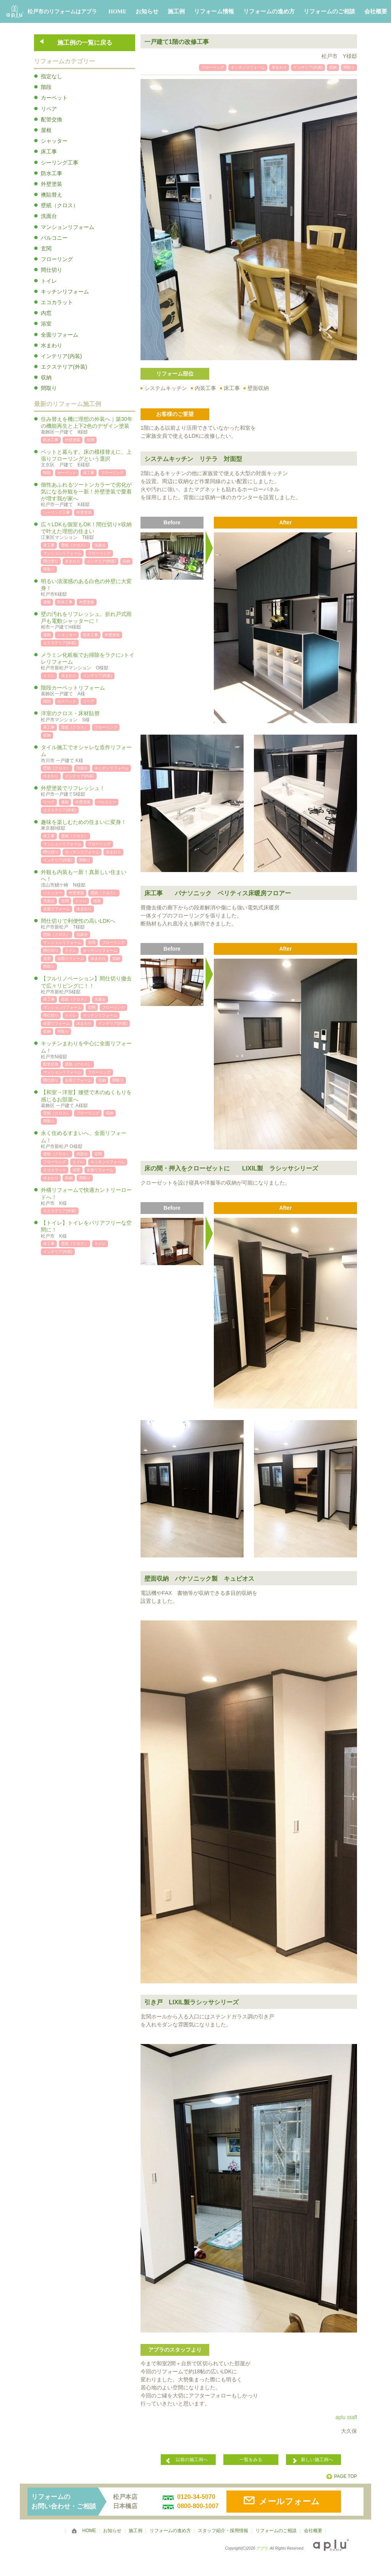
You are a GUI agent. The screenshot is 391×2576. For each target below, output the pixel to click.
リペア (49, 109)
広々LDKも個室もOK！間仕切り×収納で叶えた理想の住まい (88, 531)
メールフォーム (289, 2501)
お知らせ (147, 11)
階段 (46, 87)
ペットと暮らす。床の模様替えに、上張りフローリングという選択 (88, 458)
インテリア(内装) (61, 356)
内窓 (46, 313)
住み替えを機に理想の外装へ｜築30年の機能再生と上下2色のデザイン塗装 (88, 425)
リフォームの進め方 (269, 11)
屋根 (46, 130)
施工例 (176, 11)
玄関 (46, 248)
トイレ (49, 281)
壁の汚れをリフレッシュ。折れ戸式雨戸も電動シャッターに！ (88, 620)
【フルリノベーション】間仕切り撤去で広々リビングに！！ (88, 985)
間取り (49, 388)
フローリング (57, 259)
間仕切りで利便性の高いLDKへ (88, 924)
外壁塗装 (51, 184)
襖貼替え (51, 195)
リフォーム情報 (214, 11)
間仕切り (51, 270)
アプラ (262, 2548)
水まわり (51, 345)
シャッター (54, 141)
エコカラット (57, 302)
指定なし (51, 76)
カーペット (54, 98)
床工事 (49, 151)
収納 (46, 377)
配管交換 (51, 119)
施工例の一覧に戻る (84, 42)
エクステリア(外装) (64, 367)
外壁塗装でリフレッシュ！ (88, 791)
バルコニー (54, 238)
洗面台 (49, 216)
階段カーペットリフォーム (88, 691)
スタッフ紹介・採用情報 (223, 2530)
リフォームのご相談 (329, 11)
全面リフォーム (59, 335)
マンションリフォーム (67, 227)
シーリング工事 (59, 163)
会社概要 (375, 11)
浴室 (46, 324)
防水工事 (51, 173)
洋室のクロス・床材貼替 (88, 716)
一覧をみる (250, 2459)
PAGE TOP (345, 2476)
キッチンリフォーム (65, 292)
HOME (117, 11)
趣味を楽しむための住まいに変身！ (88, 825)
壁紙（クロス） (59, 205)
